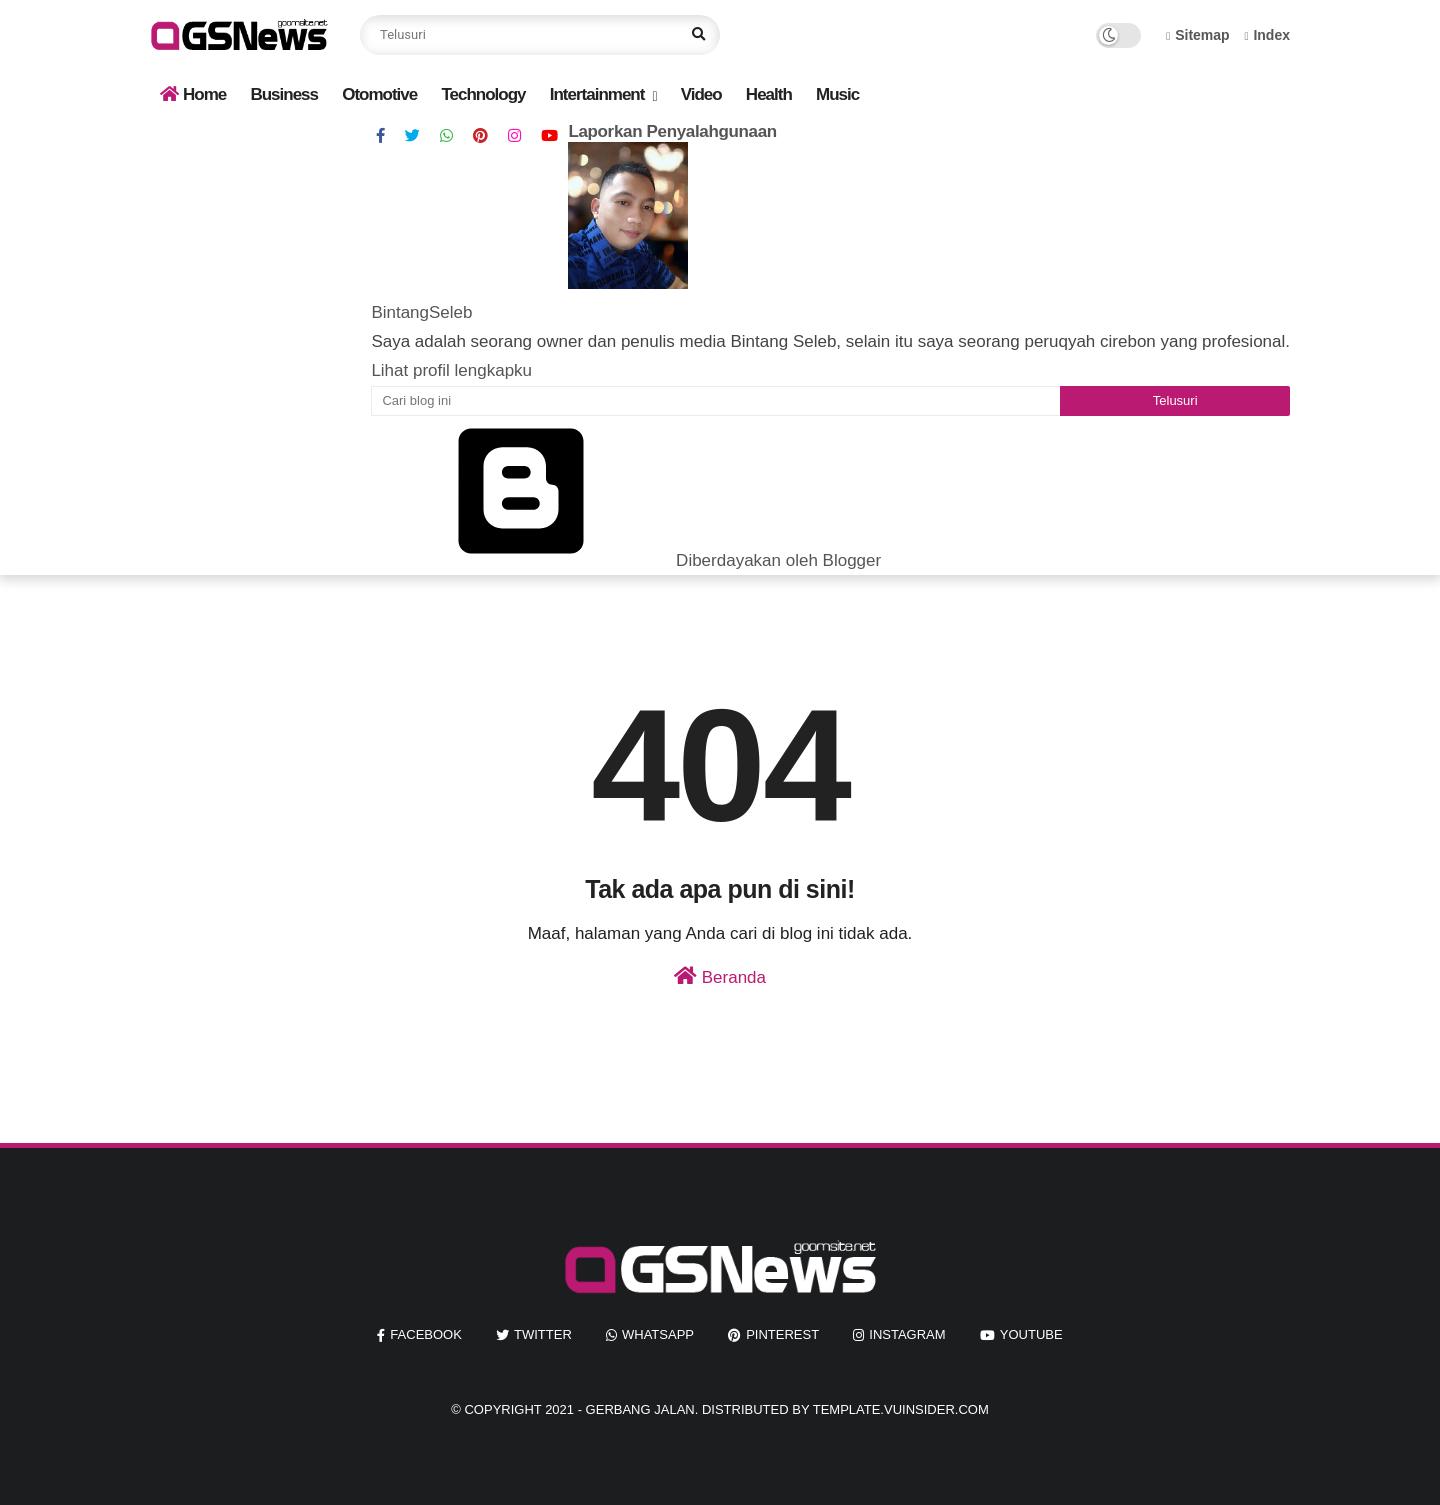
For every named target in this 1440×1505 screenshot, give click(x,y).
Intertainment (597, 94)
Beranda (720, 976)
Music (837, 94)
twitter (543, 1334)
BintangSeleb (421, 312)
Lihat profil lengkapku (451, 370)
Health (769, 94)
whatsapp (658, 1334)
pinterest (782, 1334)
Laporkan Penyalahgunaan (672, 131)
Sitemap (1198, 35)
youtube (1031, 1334)
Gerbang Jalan (640, 1409)
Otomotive (379, 94)
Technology (483, 94)
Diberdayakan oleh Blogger (626, 560)
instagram (907, 1334)
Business (284, 94)
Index (1267, 35)
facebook (426, 1334)
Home (193, 94)
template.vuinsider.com (901, 1409)
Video (701, 94)
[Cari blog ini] (715, 401)
